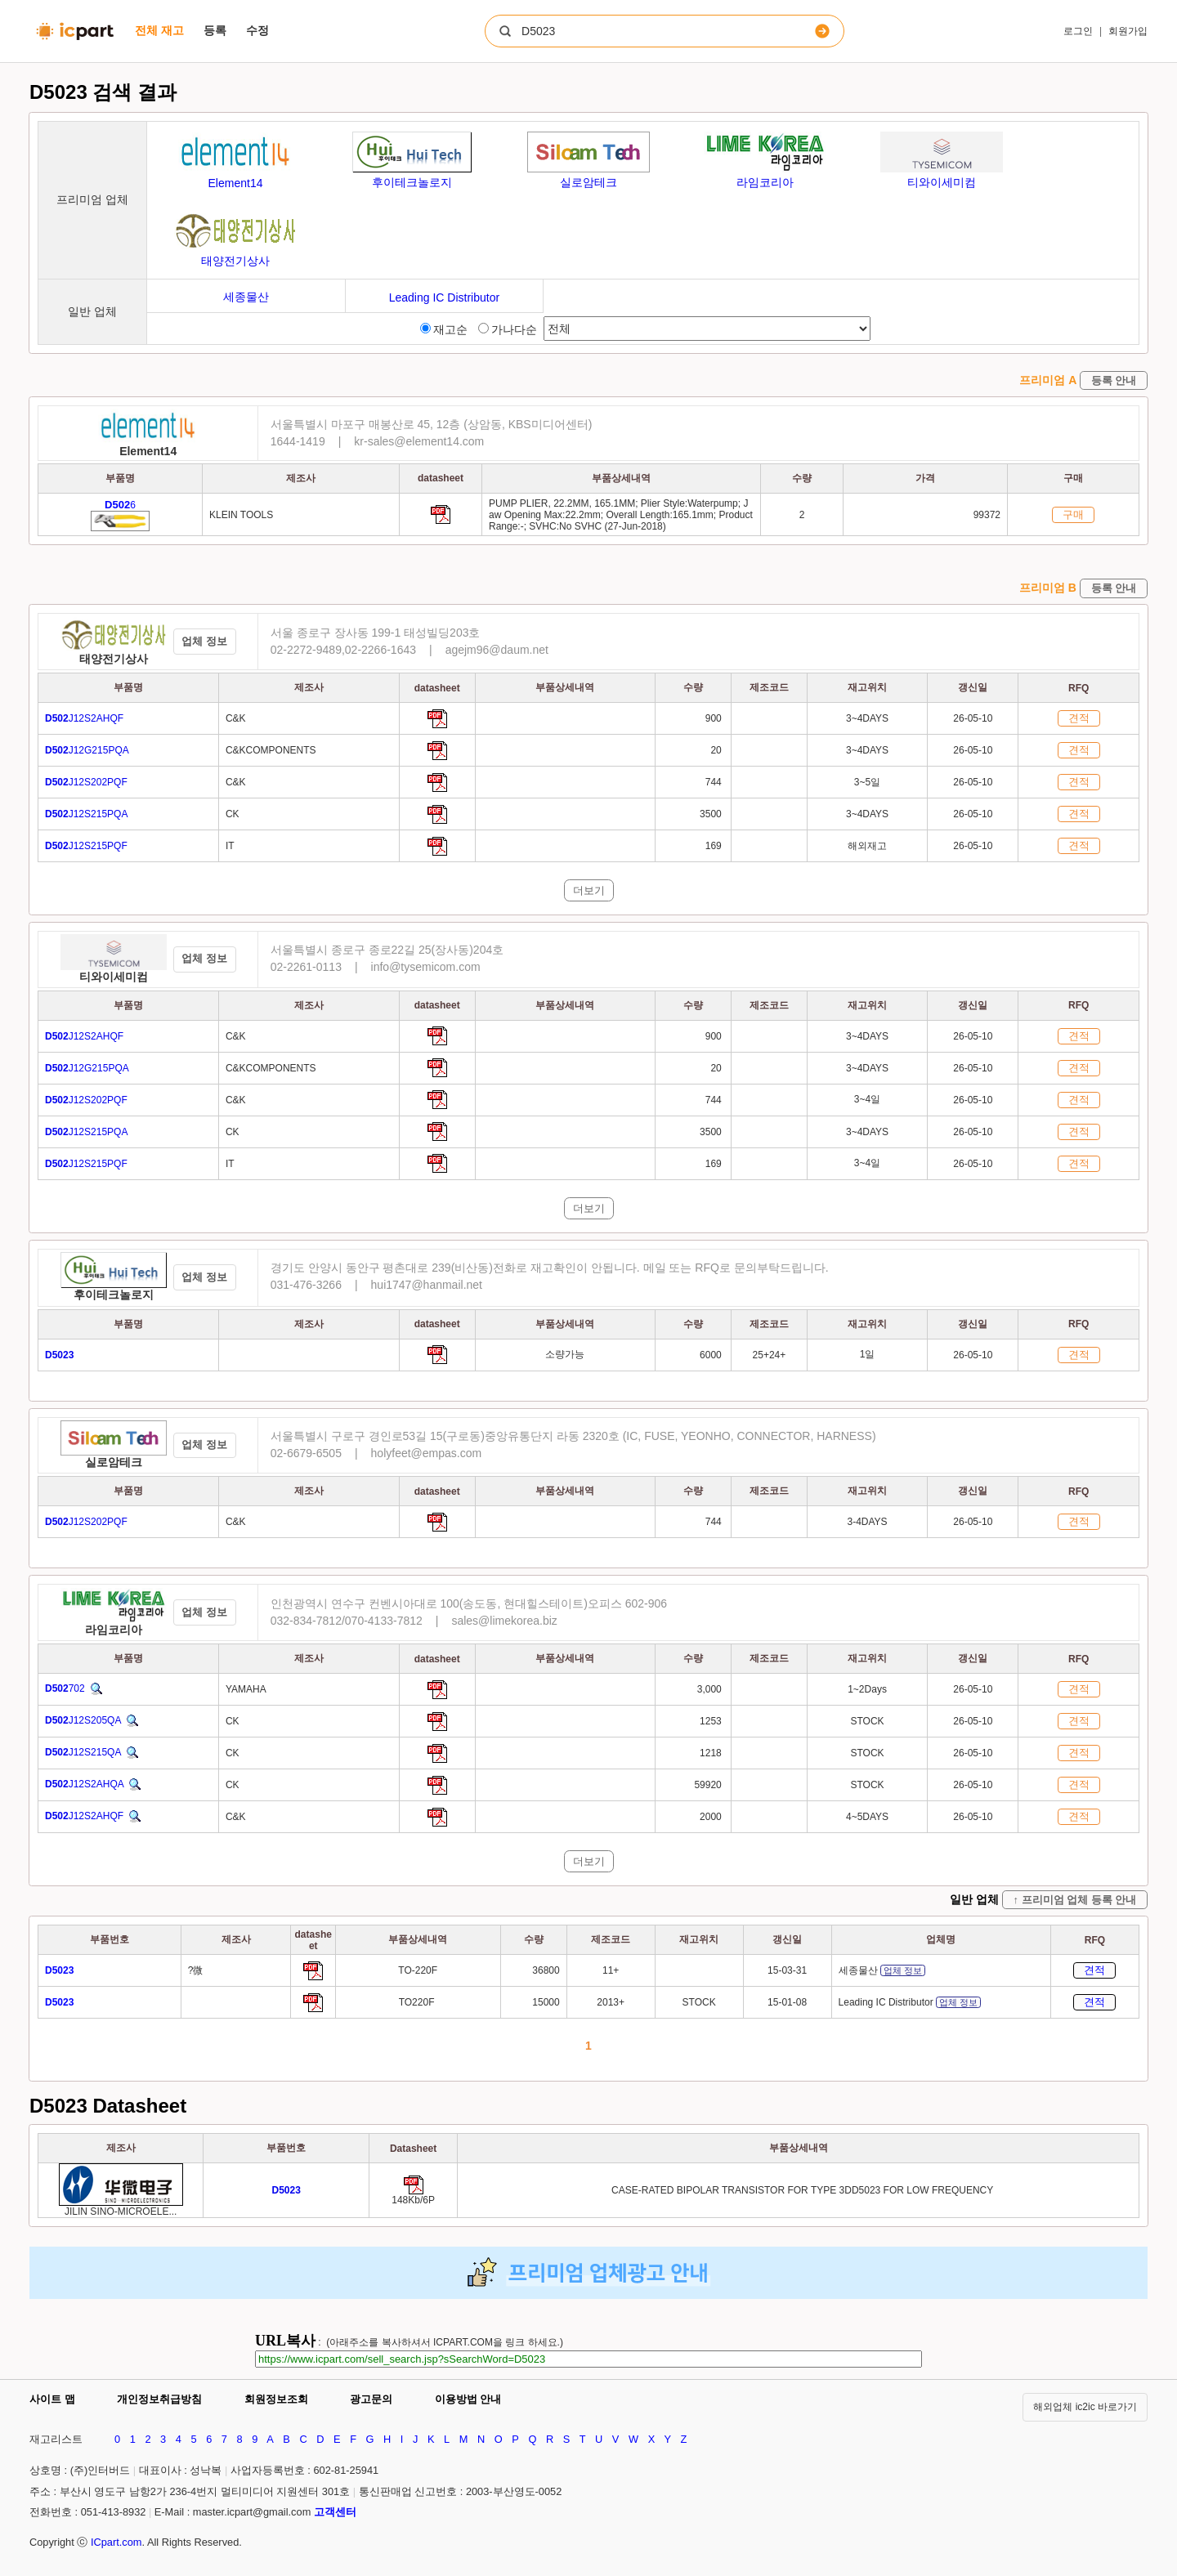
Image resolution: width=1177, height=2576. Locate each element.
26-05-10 (972, 718)
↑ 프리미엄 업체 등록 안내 (1075, 1900)
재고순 (444, 329)
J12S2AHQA (84, 1784)
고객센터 (335, 2512)
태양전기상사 (113, 658)
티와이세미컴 (113, 976)
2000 (712, 1816)
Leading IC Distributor (910, 2002)
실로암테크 (113, 1462)
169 (714, 846)
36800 (545, 1970)
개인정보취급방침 (159, 2399)
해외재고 (867, 846)
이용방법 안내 (468, 2399)
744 (714, 782)
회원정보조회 (276, 2399)
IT (230, 846)
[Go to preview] (285, 2190)
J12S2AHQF (84, 718)
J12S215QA (83, 1752)
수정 (257, 30)
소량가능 (564, 1354)
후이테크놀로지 (114, 1294)
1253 (712, 1721)
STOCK (867, 1721)
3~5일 (867, 782)
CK (232, 814)
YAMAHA (246, 1689)
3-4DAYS (867, 1521)
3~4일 (867, 1099)
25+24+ (769, 1355)
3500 (712, 814)
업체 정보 (204, 641)
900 (714, 718)
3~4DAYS (867, 718)
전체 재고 (159, 30)
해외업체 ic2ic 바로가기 (1085, 2407)
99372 (986, 515)
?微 (196, 1970)
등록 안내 (1114, 380)
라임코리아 (113, 1629)
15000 (545, 2002)
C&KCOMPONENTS (271, 750)
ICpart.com (116, 2542)
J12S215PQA (86, 814)
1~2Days (867, 1689)
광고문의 (371, 2399)
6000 (712, 1355)
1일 (867, 1354)
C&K (236, 718)
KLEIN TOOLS (241, 515)
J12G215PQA (87, 750)
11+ (610, 1970)
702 (65, 1688)
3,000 (710, 1689)
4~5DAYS (867, 1816)
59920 (709, 1785)
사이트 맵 (52, 2399)
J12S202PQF (86, 782)
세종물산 (882, 1970)
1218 (712, 1753)
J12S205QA (83, 1720)
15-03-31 (787, 1970)
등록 (215, 30)
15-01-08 (787, 2002)
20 (717, 750)
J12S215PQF (86, 846)
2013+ (610, 2002)
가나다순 (507, 329)
